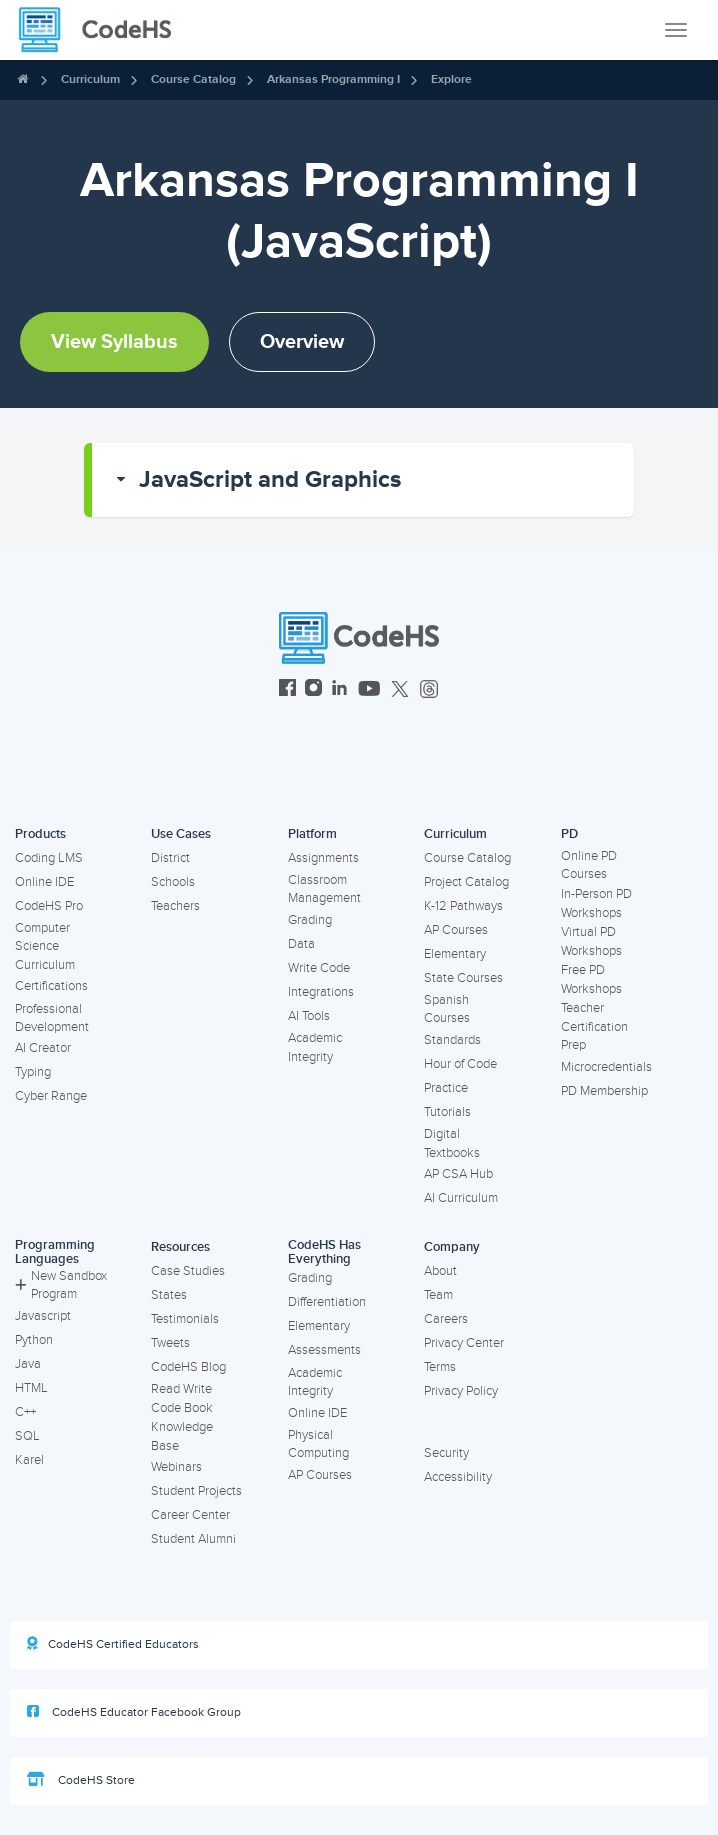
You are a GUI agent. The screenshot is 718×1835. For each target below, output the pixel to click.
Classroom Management (324, 889)
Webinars (176, 1467)
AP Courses (456, 930)
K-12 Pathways (463, 906)
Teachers (175, 906)
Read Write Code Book (182, 1398)
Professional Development (52, 1018)
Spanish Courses (447, 1009)
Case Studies (188, 1271)
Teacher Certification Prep (594, 1026)
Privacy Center (464, 1343)
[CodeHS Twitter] (400, 690)
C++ (25, 1412)
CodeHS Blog (188, 1367)
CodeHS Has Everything (324, 1252)
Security (446, 1453)
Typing (33, 1072)
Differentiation (327, 1302)
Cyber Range (51, 1096)
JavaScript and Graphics (270, 479)
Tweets (170, 1343)
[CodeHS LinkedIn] (339, 690)
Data (301, 944)
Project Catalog (466, 882)
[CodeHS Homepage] (103, 30)
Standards (452, 1040)
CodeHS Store (81, 1780)
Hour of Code (460, 1064)
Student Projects (196, 1491)
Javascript (43, 1316)
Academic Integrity (315, 1047)
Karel (29, 1460)
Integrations (321, 992)
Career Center (190, 1515)
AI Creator (43, 1048)
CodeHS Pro (49, 906)
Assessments (324, 1350)
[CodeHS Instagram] (313, 690)
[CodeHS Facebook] (287, 690)
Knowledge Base (182, 1436)
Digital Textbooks (452, 1143)
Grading (310, 920)
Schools (173, 882)
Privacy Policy (461, 1391)
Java (28, 1364)
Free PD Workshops (591, 979)
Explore (451, 79)
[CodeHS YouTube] (369, 690)
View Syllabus (114, 342)
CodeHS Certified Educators (113, 1644)
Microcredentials (606, 1067)
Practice (446, 1088)
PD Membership (604, 1091)
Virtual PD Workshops (591, 941)
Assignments (323, 858)
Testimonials (185, 1319)
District (170, 858)
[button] (363, 480)
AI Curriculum (461, 1198)
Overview (302, 342)
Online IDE (44, 882)
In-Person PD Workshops (596, 903)
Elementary (455, 954)
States (169, 1295)
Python (34, 1340)
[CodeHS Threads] (429, 690)
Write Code (319, 968)
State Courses (463, 978)
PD (569, 834)
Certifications (51, 986)
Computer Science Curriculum (45, 946)
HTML (31, 1388)
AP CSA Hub (458, 1174)
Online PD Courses (589, 865)
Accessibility (458, 1477)
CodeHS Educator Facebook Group (134, 1712)
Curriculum (90, 79)
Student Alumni (193, 1539)
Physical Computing (318, 1444)
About (440, 1271)
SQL (27, 1436)
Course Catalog (193, 79)
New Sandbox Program (61, 1285)
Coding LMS (49, 858)
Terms (440, 1367)
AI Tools (309, 1016)
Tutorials (447, 1112)
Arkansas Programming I (333, 79)
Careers (446, 1319)
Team (438, 1295)
